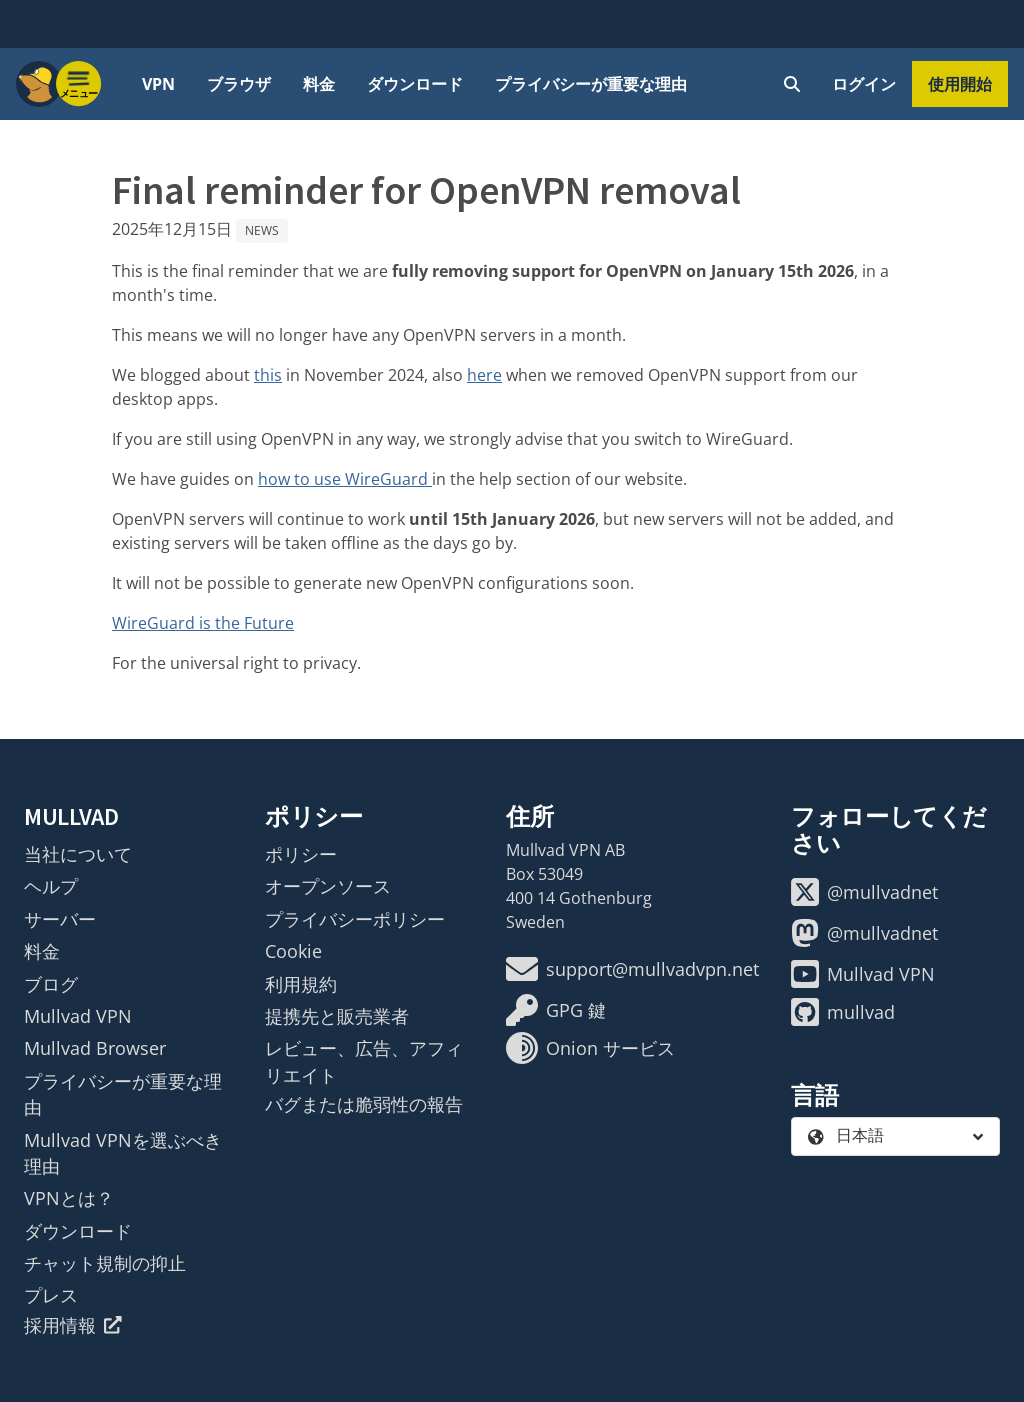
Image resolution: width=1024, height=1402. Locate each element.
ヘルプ (51, 886)
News (262, 230)
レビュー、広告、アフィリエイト (364, 1061)
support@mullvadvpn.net (632, 969)
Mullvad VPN (78, 1016)
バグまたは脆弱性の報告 (364, 1104)
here (484, 375)
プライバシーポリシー (355, 919)
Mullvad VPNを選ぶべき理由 (123, 1153)
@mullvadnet (864, 892)
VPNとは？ (69, 1198)
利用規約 (301, 984)
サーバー (60, 919)
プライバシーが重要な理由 (591, 84)
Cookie (293, 951)
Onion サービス (590, 1048)
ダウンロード (415, 84)
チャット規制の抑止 (105, 1263)
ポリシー (301, 854)
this (268, 375)
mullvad (843, 1012)
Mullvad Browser (95, 1048)
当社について (78, 854)
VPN (158, 84)
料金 (319, 84)
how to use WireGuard (345, 479)
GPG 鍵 (556, 1010)
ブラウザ (239, 84)
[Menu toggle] (79, 84)
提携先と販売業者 (337, 1016)
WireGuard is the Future (203, 623)
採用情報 (73, 1325)
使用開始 (960, 84)
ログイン (864, 84)
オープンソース (328, 886)
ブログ (51, 984)
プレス (51, 1295)
